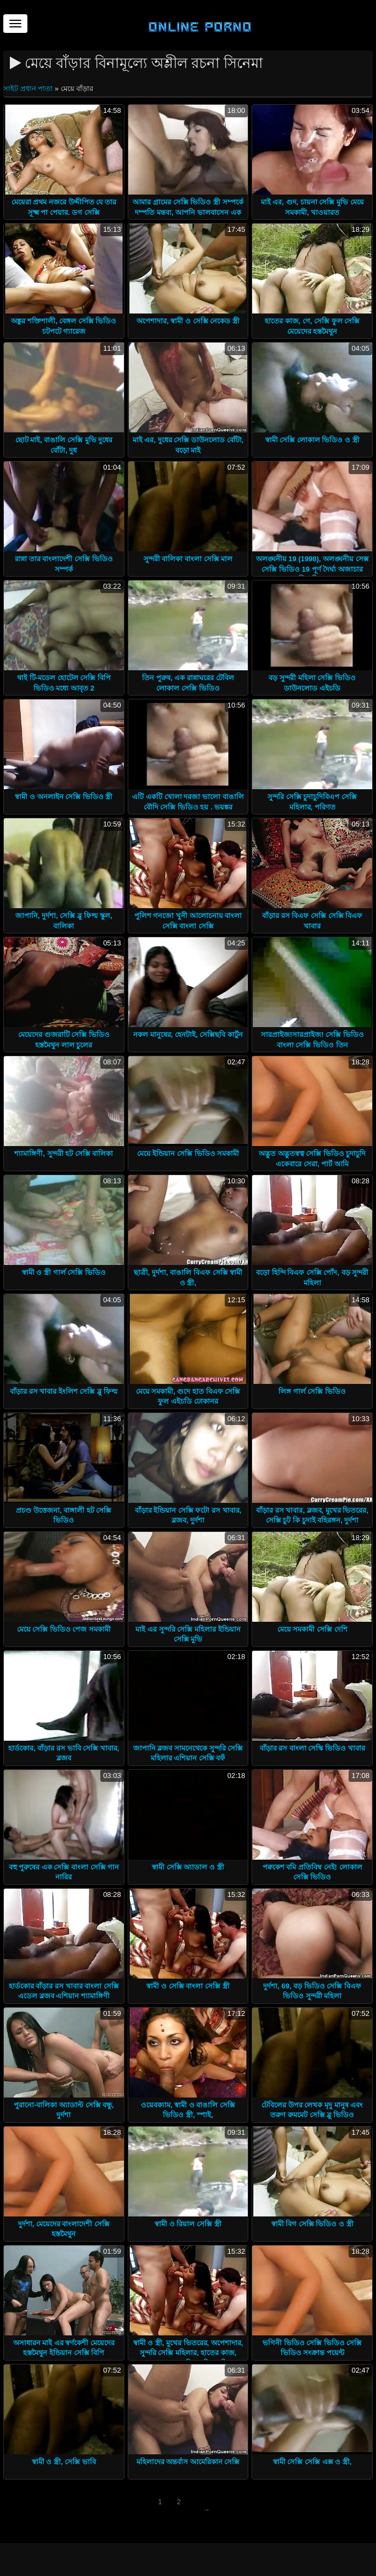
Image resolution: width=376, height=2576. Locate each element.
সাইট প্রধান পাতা (29, 88)
